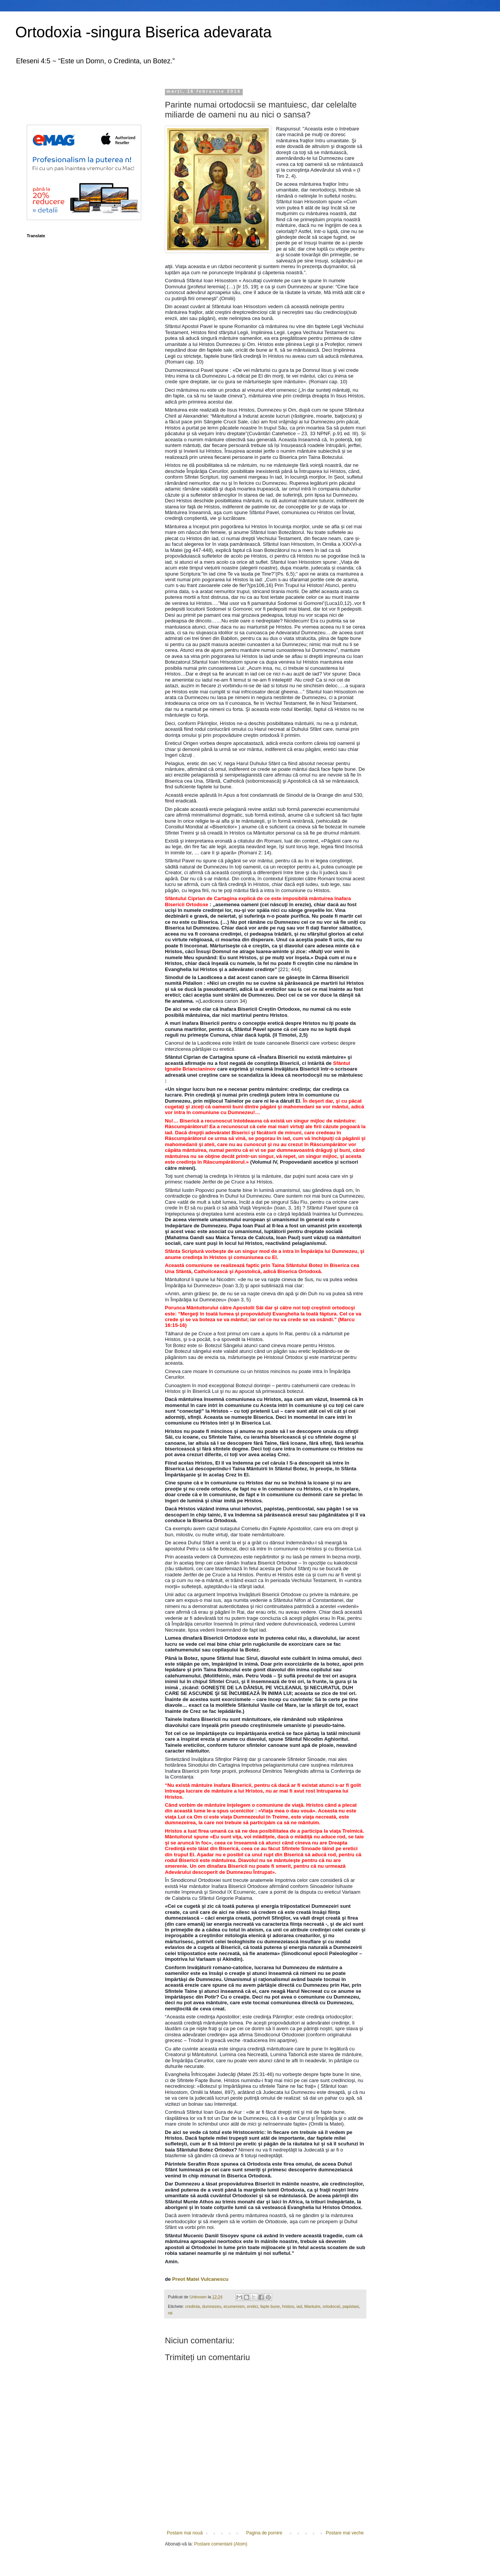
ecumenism (234, 2306)
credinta (192, 2306)
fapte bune (270, 2306)
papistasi (350, 2306)
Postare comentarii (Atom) (220, 2544)
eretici (252, 2306)
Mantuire (312, 2306)
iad (299, 2306)
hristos (288, 2306)
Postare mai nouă (185, 2533)
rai (170, 2313)
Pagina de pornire (264, 2533)
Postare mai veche (345, 2533)
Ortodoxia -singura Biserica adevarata (143, 32)
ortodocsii (331, 2306)
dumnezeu (211, 2306)
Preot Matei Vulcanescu (200, 2279)
